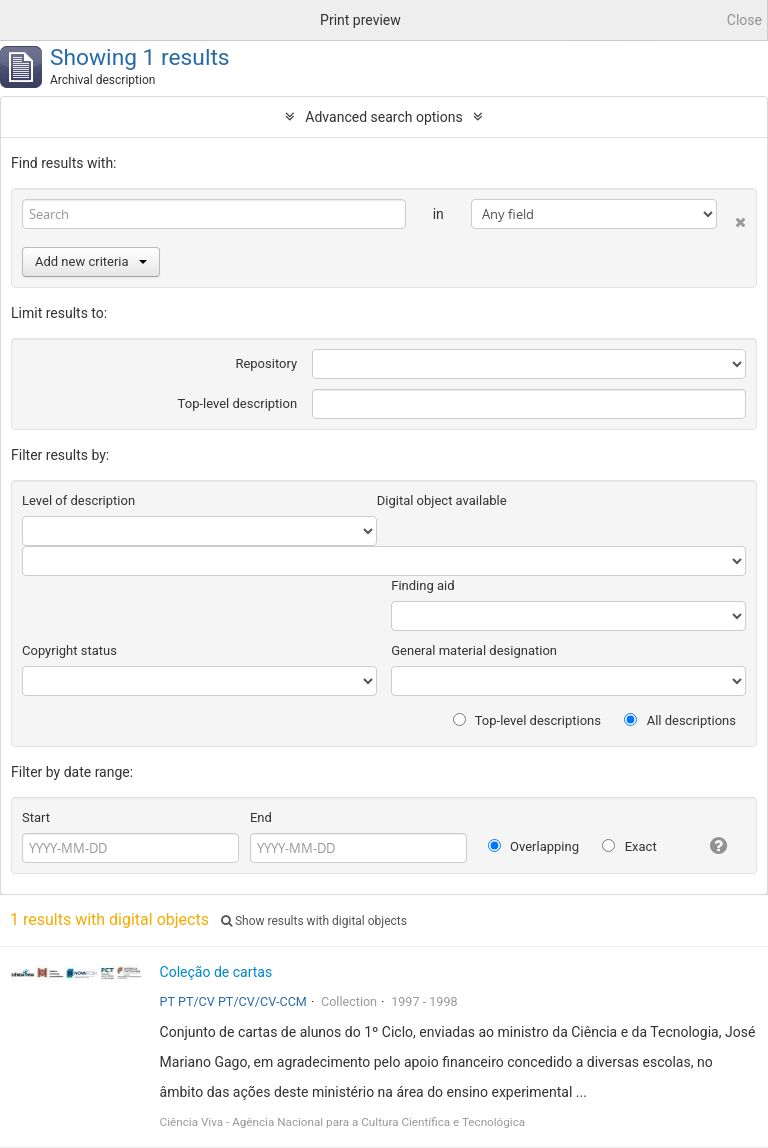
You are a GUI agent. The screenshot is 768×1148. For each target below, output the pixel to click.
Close (744, 20)
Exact (629, 846)
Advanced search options (383, 117)
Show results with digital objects (314, 921)
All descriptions (680, 720)
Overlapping (533, 846)
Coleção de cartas (216, 972)
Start (36, 817)
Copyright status (69, 650)
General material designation (474, 650)
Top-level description (238, 403)
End (261, 817)
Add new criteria (91, 261)
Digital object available (442, 500)
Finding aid (422, 585)
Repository (266, 363)
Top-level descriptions (527, 720)
